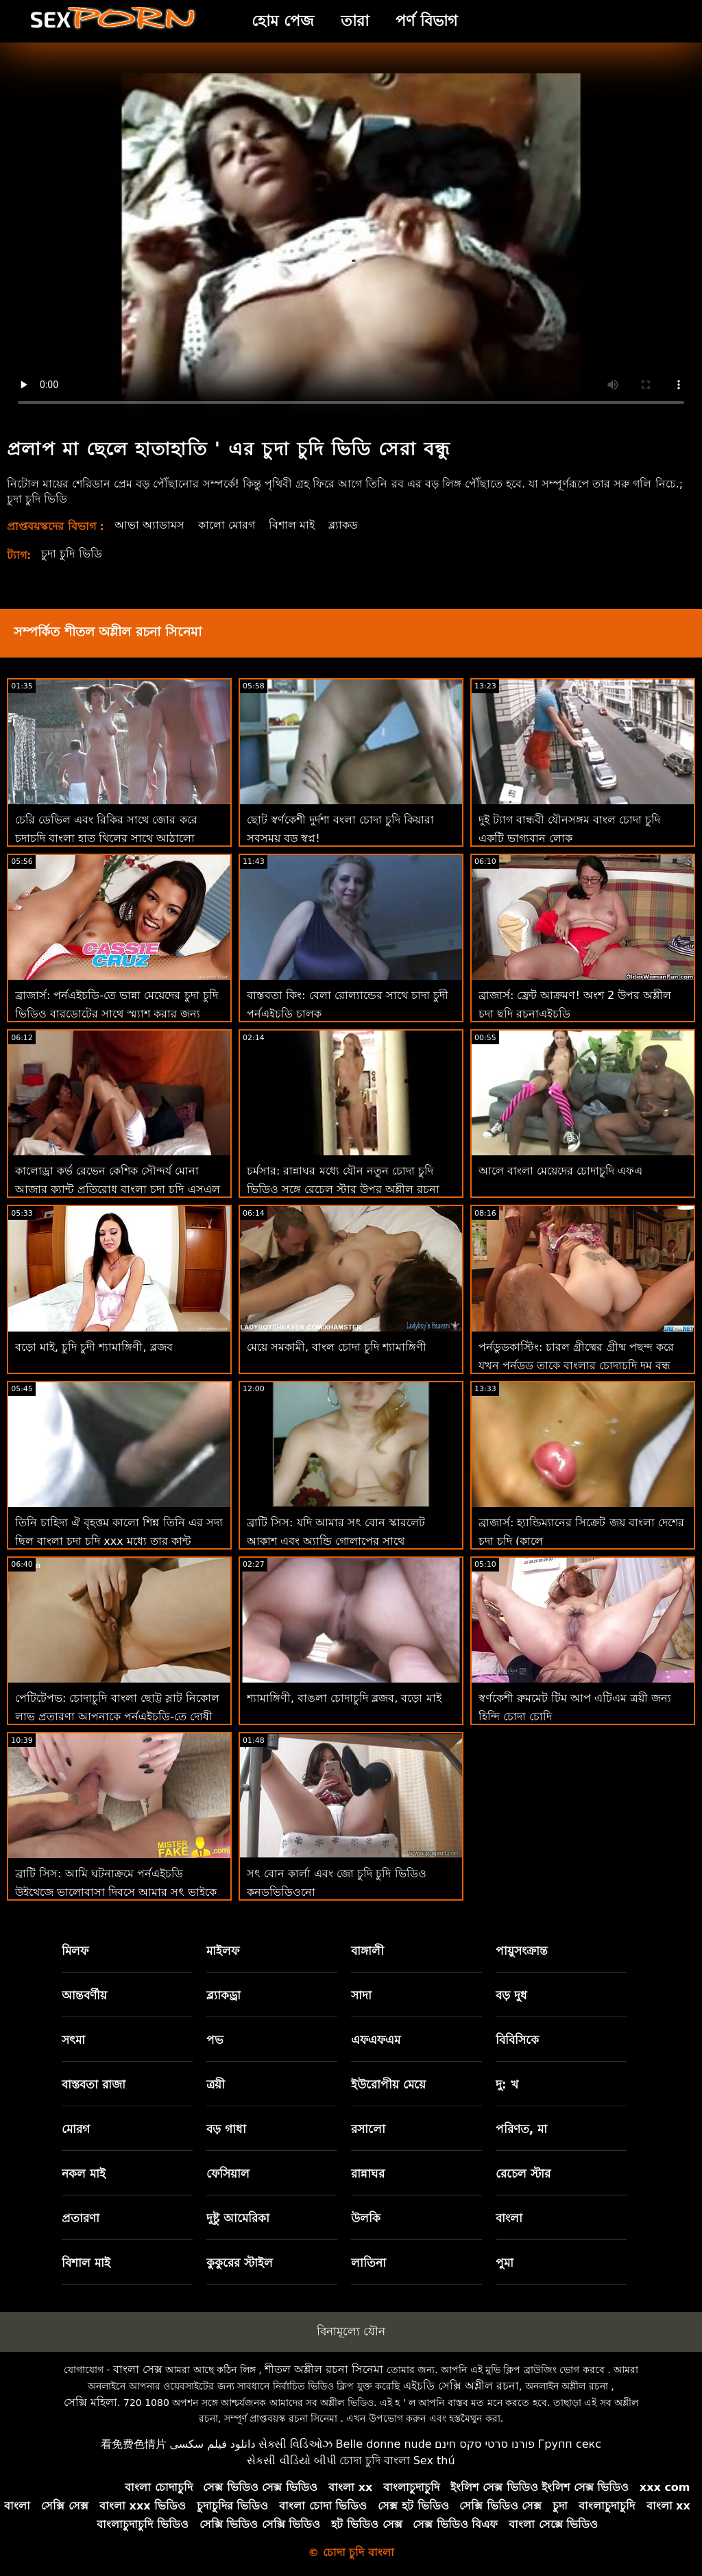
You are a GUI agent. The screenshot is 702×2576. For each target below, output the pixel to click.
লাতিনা (368, 2263)
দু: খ (507, 2084)
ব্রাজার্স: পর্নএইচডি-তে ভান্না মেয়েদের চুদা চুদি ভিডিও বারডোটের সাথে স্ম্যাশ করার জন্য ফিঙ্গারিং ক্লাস (116, 1014)
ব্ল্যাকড (343, 524)
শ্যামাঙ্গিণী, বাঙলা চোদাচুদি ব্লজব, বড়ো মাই (344, 1698)
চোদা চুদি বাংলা (374, 2460)
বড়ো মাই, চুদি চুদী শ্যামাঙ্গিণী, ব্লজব (94, 1346)
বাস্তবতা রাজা (93, 2084)
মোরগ (76, 2129)
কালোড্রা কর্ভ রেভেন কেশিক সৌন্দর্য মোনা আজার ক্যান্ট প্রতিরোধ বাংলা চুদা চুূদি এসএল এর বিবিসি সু (117, 1189)
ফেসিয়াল (228, 2173)
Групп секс (570, 2444)
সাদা (361, 1995)
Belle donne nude (384, 2444)
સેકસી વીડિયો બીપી (291, 2460)
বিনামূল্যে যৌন (351, 2331)
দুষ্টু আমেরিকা (237, 2218)
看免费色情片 (134, 2444)
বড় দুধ (511, 1995)
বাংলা (509, 2218)
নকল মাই (84, 2173)
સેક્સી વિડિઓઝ (295, 2444)
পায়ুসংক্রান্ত (522, 1951)
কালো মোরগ (226, 524)
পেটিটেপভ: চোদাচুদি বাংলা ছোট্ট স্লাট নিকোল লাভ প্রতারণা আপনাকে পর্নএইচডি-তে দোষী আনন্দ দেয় (117, 1717)
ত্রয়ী (215, 2084)
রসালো (368, 2129)
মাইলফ (222, 1951)
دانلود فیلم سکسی (212, 2444)
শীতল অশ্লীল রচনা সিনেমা (324, 2369)
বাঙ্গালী (367, 1951)
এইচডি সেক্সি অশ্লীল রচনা (461, 2385)
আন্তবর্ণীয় (84, 1995)
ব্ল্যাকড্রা (223, 1995)
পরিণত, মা (521, 2129)
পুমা (504, 2263)
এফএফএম (375, 2040)
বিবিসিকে (517, 2040)
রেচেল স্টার (523, 2173)
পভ (214, 2040)
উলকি (365, 2218)
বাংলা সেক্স (137, 2369)
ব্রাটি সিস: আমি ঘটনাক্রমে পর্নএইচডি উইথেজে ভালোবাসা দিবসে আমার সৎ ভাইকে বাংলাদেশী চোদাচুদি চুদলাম (116, 1892)
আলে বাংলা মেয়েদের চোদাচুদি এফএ (560, 1170)
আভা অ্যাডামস (149, 524)
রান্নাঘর (368, 2173)
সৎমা (73, 2040)
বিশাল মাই (292, 524)
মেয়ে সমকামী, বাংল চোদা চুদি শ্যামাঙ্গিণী (337, 1346)
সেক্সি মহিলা (90, 2402)
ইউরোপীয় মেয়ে (388, 2084)
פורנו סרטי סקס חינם (485, 2444)
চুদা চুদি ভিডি (71, 553)
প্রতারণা (80, 2218)
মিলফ (75, 1951)
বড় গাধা (226, 2129)
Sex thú (434, 2460)
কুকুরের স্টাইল (239, 2263)
